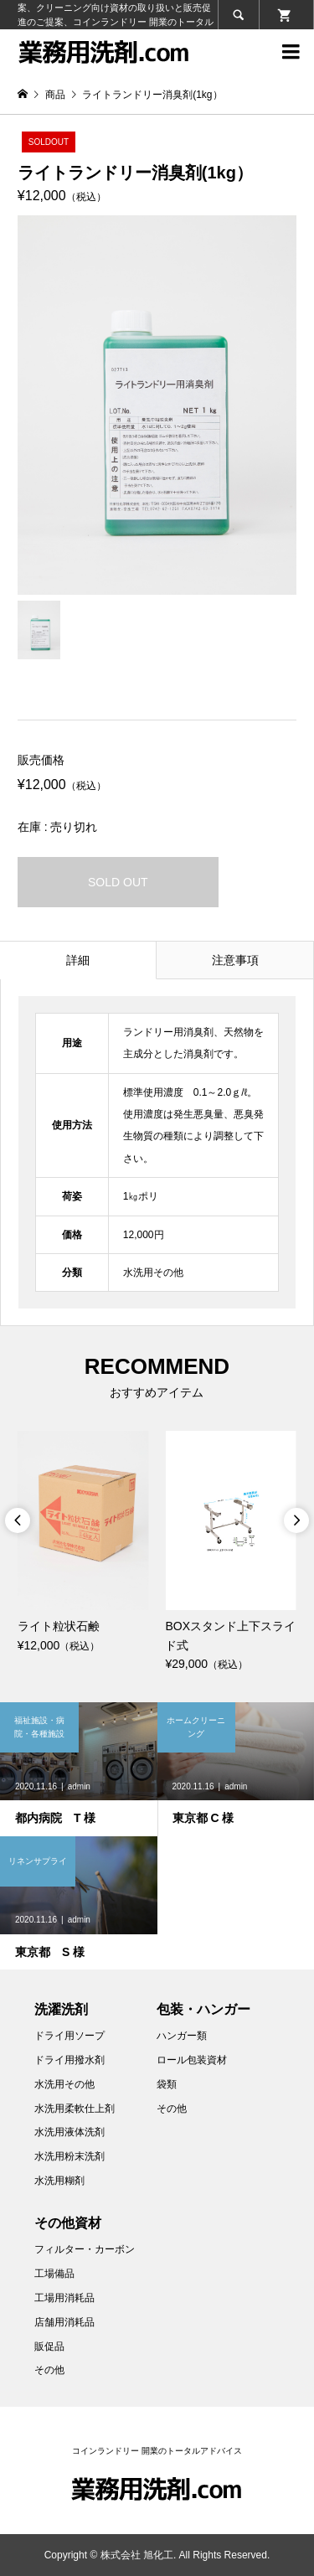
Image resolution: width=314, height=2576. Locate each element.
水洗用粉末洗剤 (69, 2156)
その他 (172, 2108)
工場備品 (54, 2273)
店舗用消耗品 (64, 2322)
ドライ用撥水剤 (69, 2060)
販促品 (49, 2346)
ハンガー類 (182, 2036)
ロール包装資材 (192, 2060)
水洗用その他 (64, 2084)
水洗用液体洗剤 (69, 2132)
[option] (83, 1543)
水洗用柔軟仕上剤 (74, 2108)
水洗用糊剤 (59, 2180)
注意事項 (235, 960)
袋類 (167, 2084)
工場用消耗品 (64, 2298)
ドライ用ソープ (69, 2036)
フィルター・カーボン (84, 2249)
